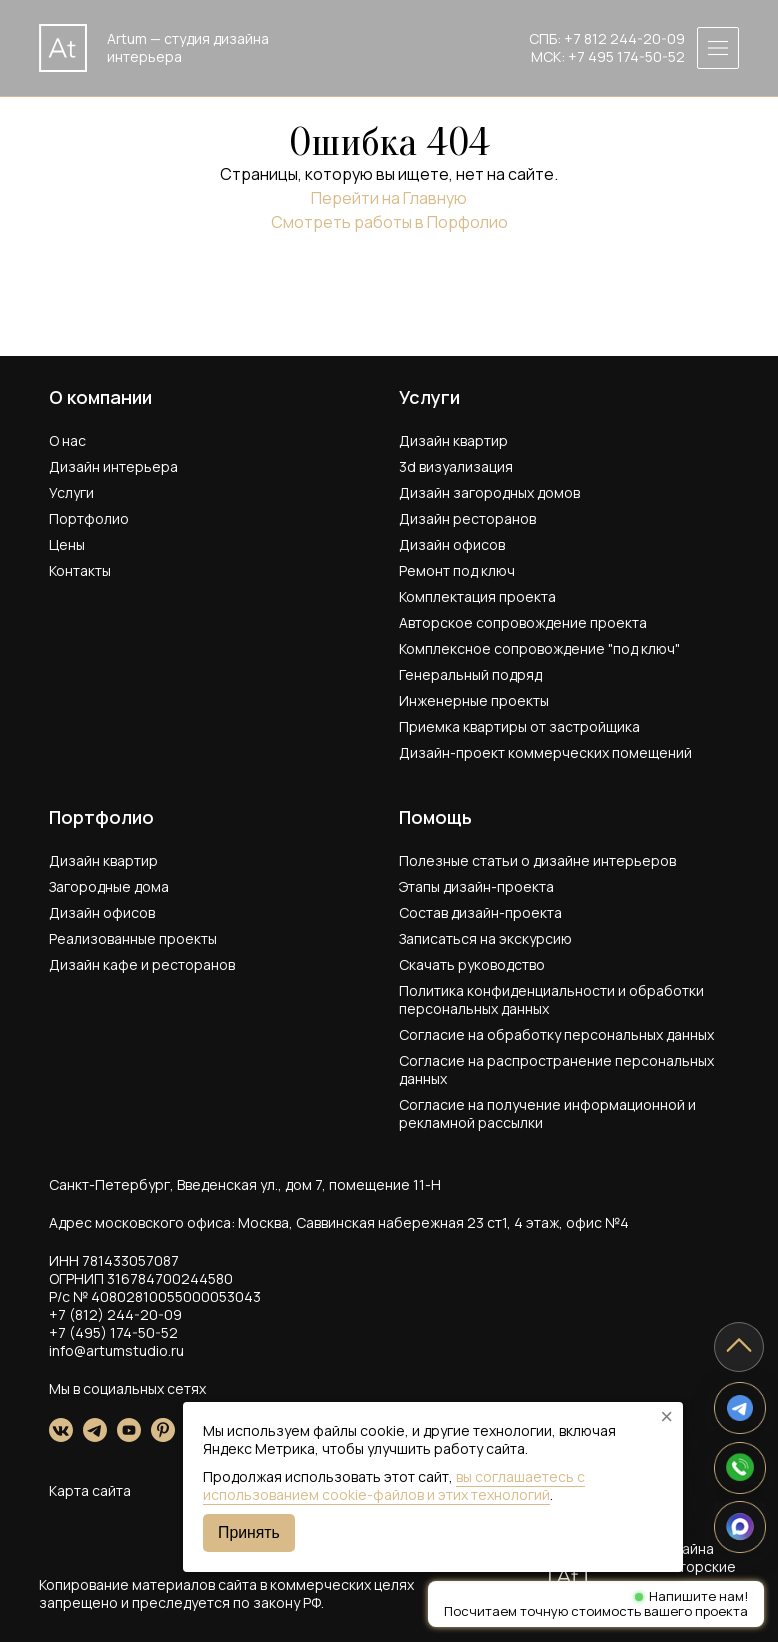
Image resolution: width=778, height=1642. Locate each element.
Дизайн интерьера (113, 466)
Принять (249, 1532)
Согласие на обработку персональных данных (556, 1034)
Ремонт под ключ (457, 570)
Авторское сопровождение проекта (523, 622)
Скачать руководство (472, 964)
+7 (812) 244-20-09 (115, 1314)
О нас (67, 440)
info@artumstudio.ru (116, 1350)
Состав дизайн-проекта (480, 912)
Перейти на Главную (389, 198)
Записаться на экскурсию (485, 938)
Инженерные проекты (474, 700)
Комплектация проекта (477, 596)
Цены (67, 544)
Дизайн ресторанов (467, 518)
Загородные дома (109, 886)
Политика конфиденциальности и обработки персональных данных (551, 999)
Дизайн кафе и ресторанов (142, 964)
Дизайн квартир (453, 440)
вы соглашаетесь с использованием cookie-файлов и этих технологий (394, 1485)
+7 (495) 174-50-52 (113, 1332)
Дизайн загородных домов (489, 492)
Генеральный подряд (470, 674)
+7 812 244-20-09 (624, 38)
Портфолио (89, 518)
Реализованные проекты (133, 938)
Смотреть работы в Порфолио (389, 222)
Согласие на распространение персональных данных (556, 1069)
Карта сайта (90, 1490)
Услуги (71, 492)
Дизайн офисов (452, 544)
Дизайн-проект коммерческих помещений (545, 752)
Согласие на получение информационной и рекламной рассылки (547, 1113)
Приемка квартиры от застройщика (519, 726)
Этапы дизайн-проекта (476, 886)
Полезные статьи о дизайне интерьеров (537, 860)
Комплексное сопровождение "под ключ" (539, 648)
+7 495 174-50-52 (626, 56)
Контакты (80, 570)
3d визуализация (456, 466)
